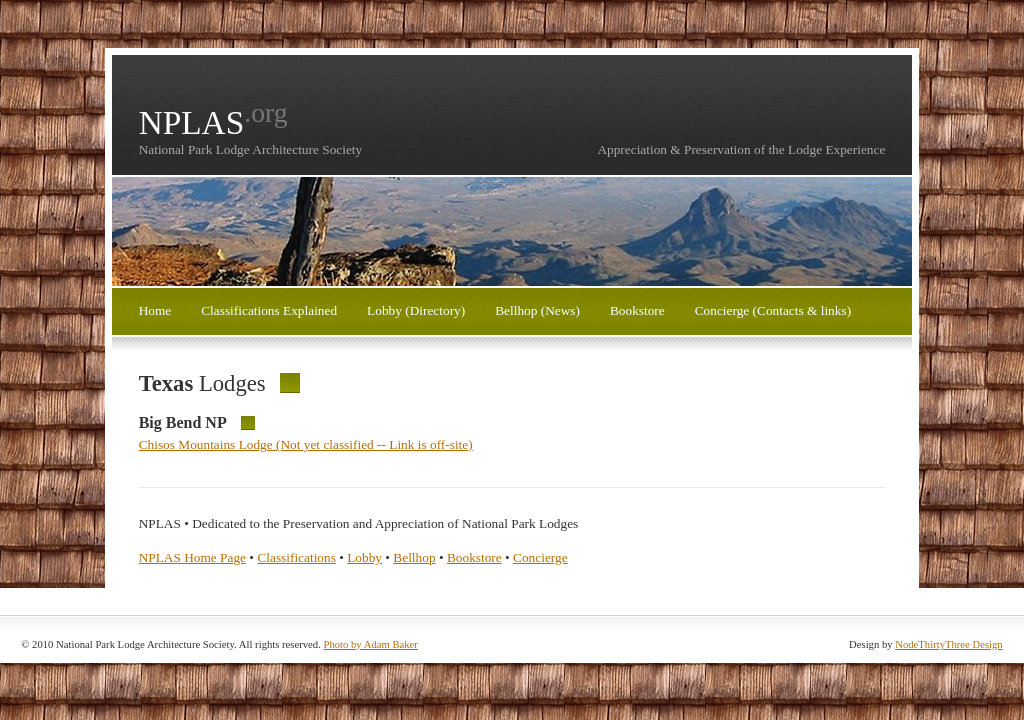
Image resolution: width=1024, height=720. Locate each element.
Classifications (296, 557)
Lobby (364, 557)
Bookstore (637, 310)
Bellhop (414, 557)
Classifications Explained (269, 310)
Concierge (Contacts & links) (773, 310)
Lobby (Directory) (416, 310)
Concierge (540, 557)
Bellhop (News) (537, 310)
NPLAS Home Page (192, 557)
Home (155, 310)
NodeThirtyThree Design (948, 644)
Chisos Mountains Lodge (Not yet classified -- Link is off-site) (306, 444)
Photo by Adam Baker (370, 644)
